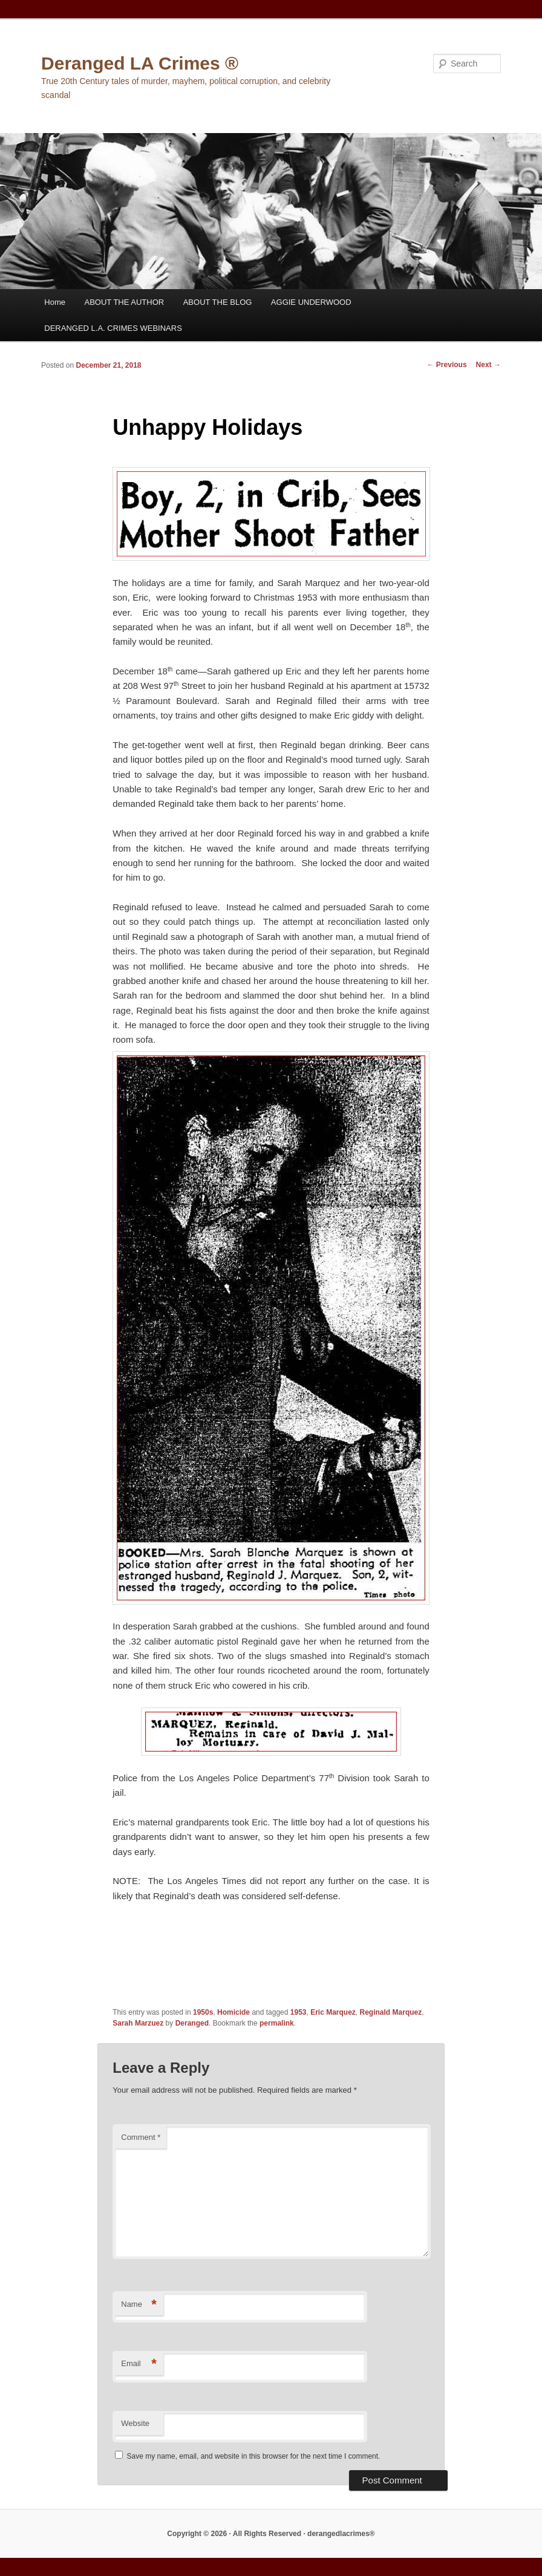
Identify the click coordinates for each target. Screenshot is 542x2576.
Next (488, 364)
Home (54, 302)
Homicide (233, 2012)
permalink (277, 2023)
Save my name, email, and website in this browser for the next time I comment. (253, 2456)
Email (139, 2364)
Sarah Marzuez (138, 2023)
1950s (203, 2012)
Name (139, 2305)
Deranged (192, 2023)
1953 (298, 2012)
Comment (140, 2137)
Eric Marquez (333, 2012)
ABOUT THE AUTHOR (124, 302)
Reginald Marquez (391, 2012)
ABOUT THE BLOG (217, 302)
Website (135, 2423)
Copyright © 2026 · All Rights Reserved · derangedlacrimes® (270, 2533)
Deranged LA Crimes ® (139, 63)
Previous (447, 364)
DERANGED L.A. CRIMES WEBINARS (113, 328)
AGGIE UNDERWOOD (311, 302)
